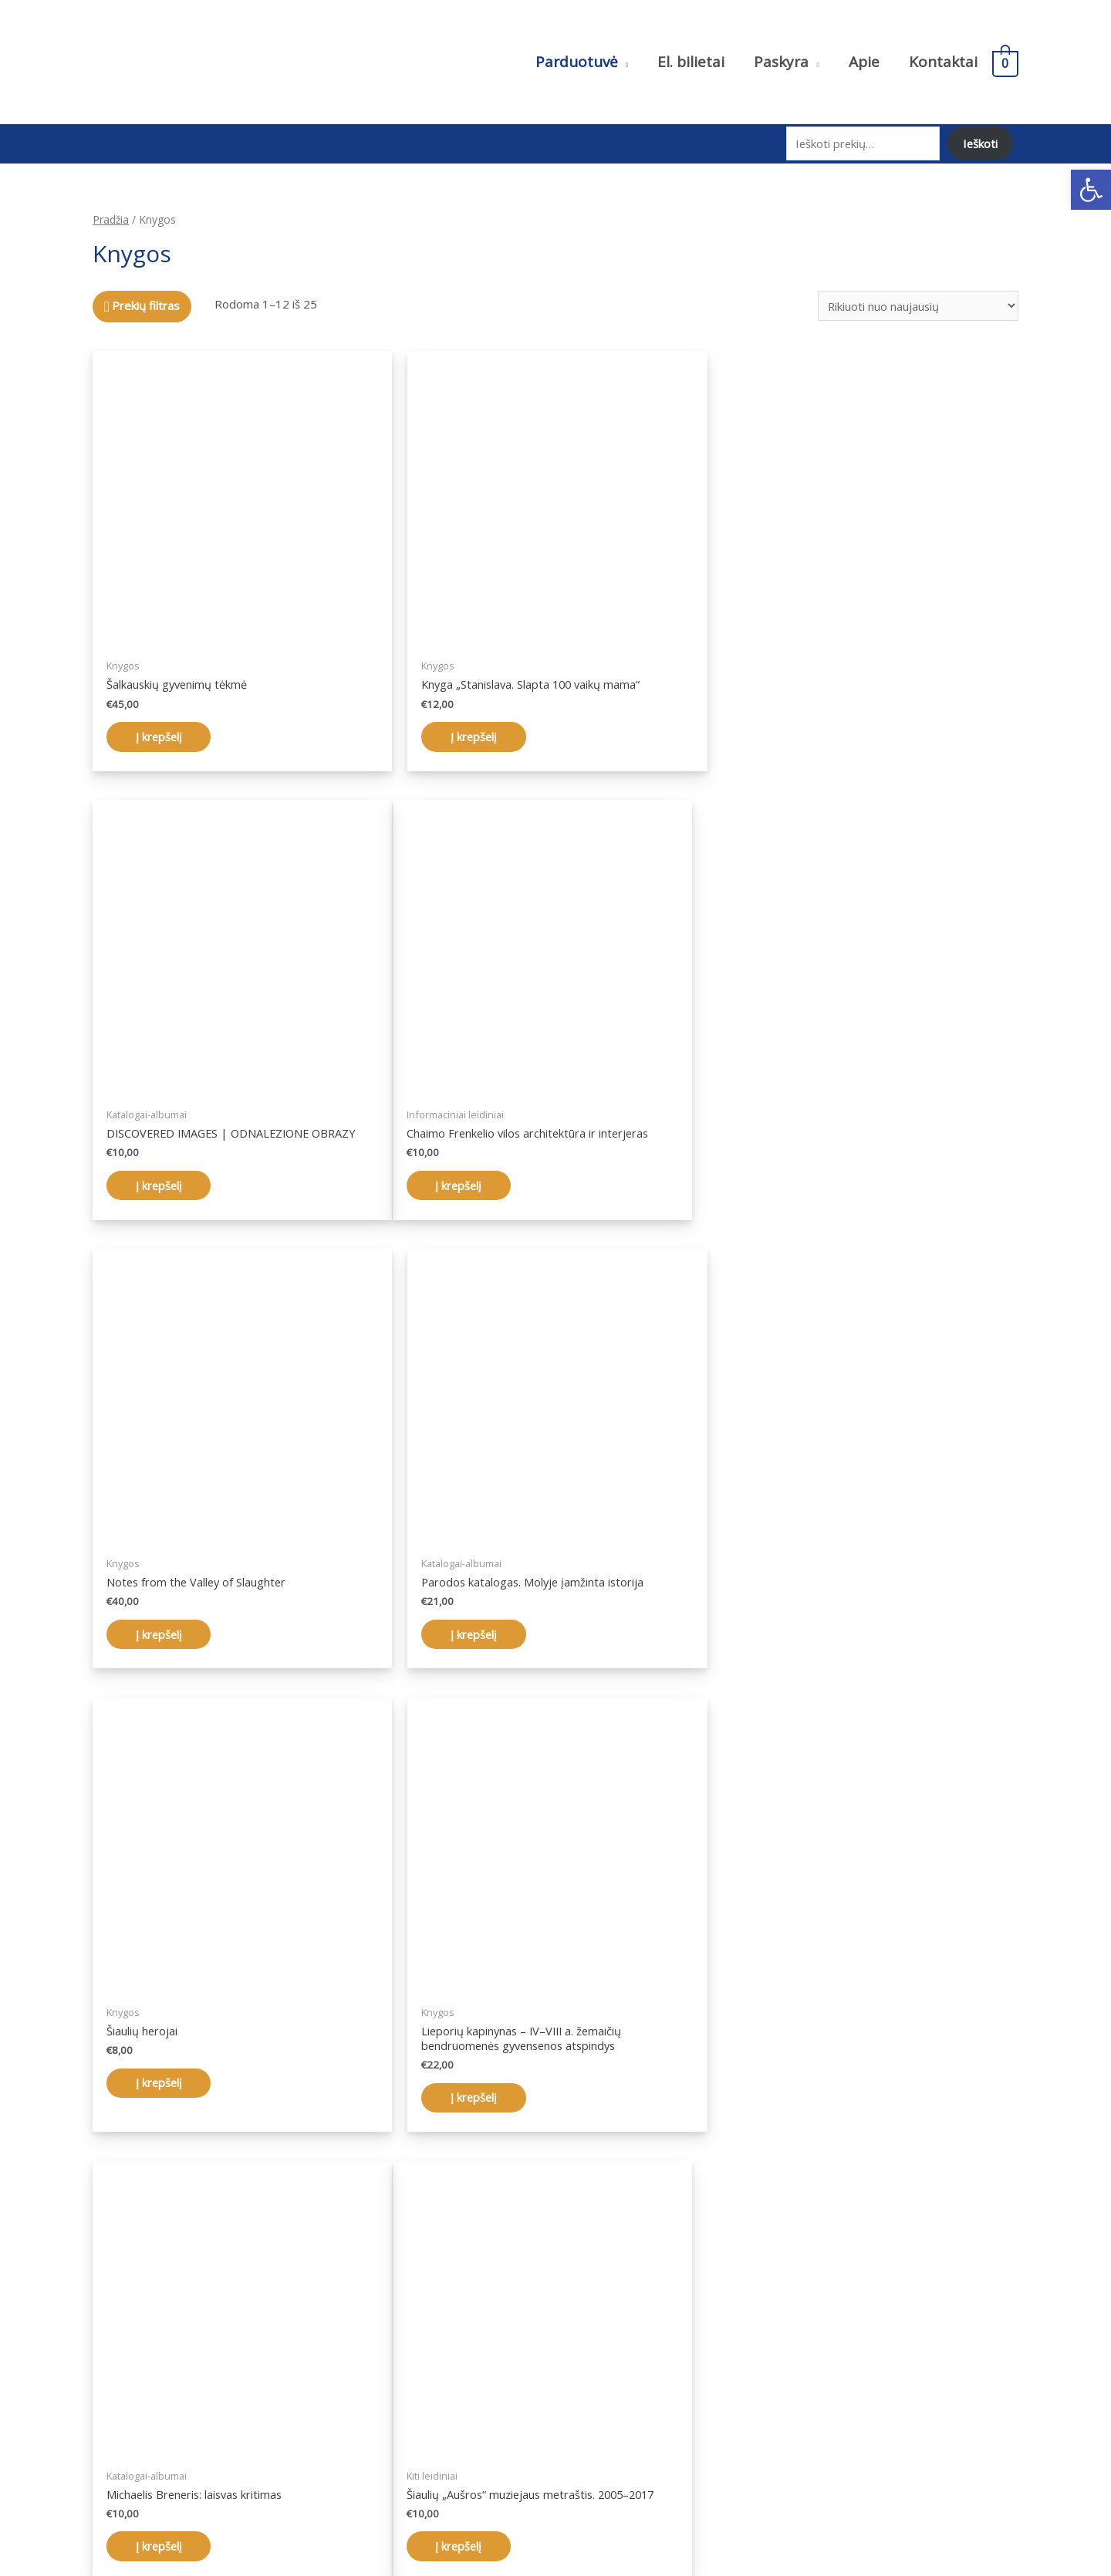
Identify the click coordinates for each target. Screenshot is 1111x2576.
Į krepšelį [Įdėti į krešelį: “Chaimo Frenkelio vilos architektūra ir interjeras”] (161, 1180)
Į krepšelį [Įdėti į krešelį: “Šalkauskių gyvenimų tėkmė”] (161, 731)
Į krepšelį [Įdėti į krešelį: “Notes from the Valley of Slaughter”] (474, 1180)
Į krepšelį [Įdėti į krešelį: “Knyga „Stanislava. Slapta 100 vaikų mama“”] (474, 731)
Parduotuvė (602, 2364)
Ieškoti (980, 141)
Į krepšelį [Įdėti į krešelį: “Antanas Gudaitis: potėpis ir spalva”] (788, 2093)
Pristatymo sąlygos (861, 2406)
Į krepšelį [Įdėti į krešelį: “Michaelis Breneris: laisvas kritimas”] (788, 1629)
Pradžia (111, 214)
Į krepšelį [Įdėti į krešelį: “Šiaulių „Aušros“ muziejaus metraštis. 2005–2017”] (161, 2093)
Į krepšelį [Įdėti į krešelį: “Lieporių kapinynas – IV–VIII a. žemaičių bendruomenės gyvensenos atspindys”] (474, 1643)
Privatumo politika (857, 2364)
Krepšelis (595, 2406)
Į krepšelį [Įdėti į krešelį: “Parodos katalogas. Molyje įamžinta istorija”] (788, 1180)
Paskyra (592, 2384)
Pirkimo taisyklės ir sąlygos (881, 2384)
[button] (1091, 190)
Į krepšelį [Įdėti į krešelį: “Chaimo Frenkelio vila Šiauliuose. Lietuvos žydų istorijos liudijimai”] (474, 2108)
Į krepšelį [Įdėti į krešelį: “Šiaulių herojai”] (161, 1629)
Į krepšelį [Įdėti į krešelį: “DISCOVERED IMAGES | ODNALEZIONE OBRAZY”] (788, 731)
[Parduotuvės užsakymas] (917, 301)
